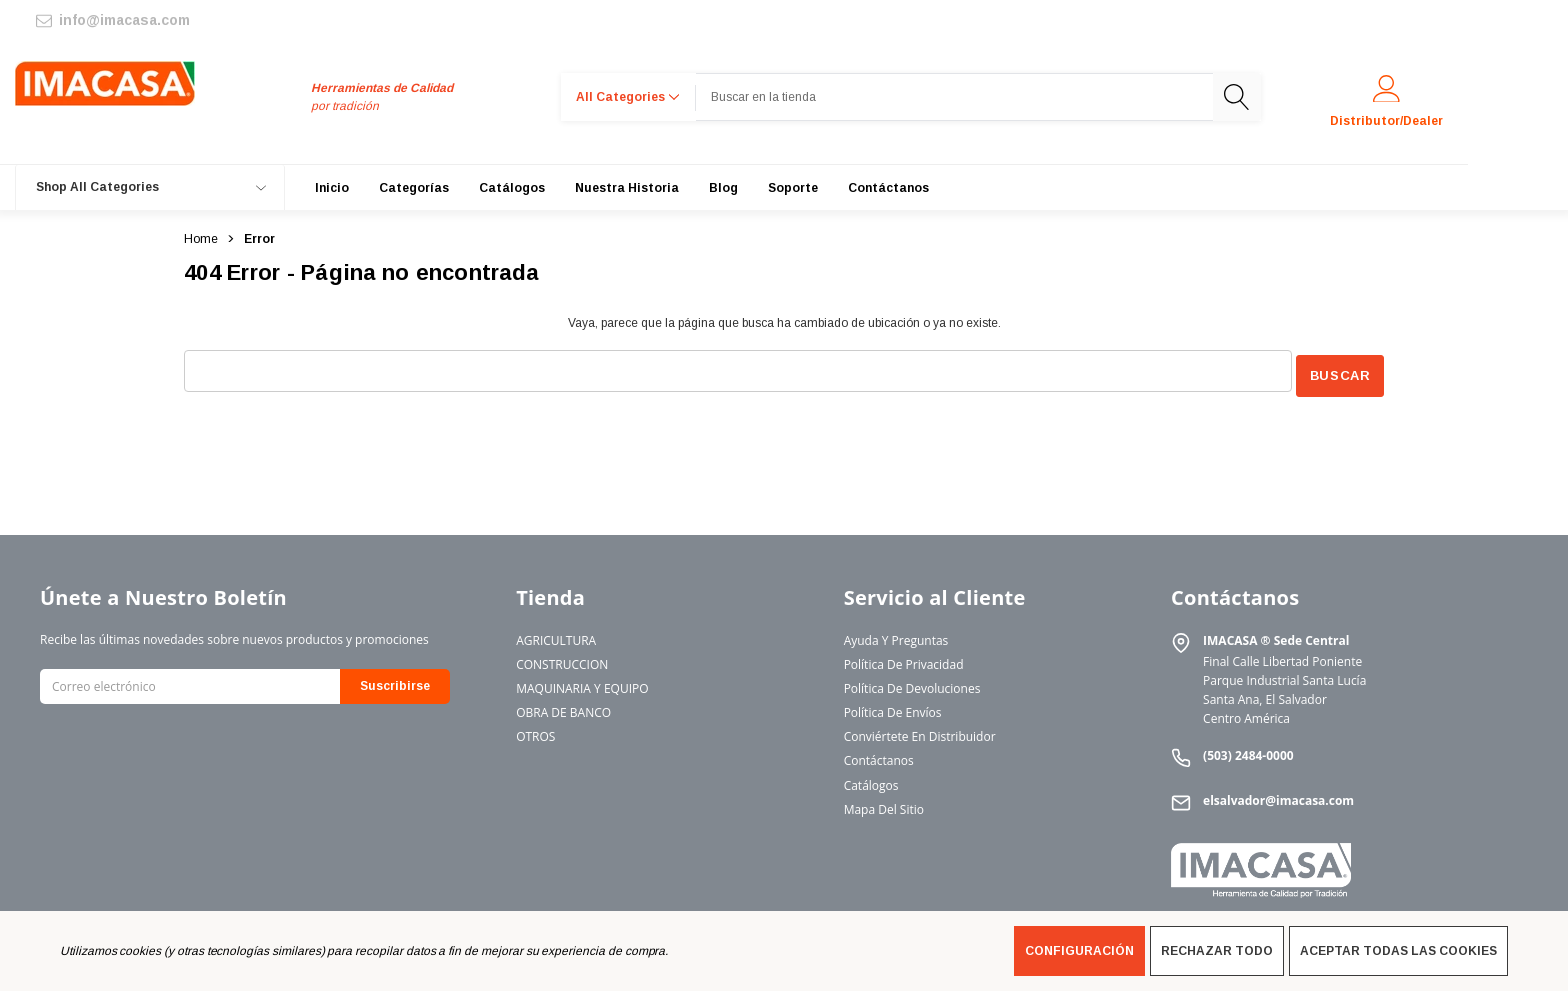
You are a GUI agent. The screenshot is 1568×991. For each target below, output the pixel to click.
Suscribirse (395, 682)
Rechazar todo (1217, 951)
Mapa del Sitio (884, 804)
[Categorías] (414, 187)
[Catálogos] (512, 187)
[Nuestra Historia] (627, 187)
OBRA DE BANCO (563, 708)
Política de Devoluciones (912, 683)
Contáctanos (879, 756)
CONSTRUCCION (562, 659)
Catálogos (871, 780)
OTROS (535, 732)
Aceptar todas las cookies (1398, 951)
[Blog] (723, 187)
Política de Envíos (893, 708)
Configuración (1079, 951)
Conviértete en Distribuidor (920, 732)
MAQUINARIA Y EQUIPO (582, 683)
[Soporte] (793, 187)
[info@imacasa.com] (111, 20)
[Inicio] (332, 187)
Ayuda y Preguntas (896, 635)
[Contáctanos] (888, 187)
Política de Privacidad (904, 659)
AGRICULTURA (556, 635)
